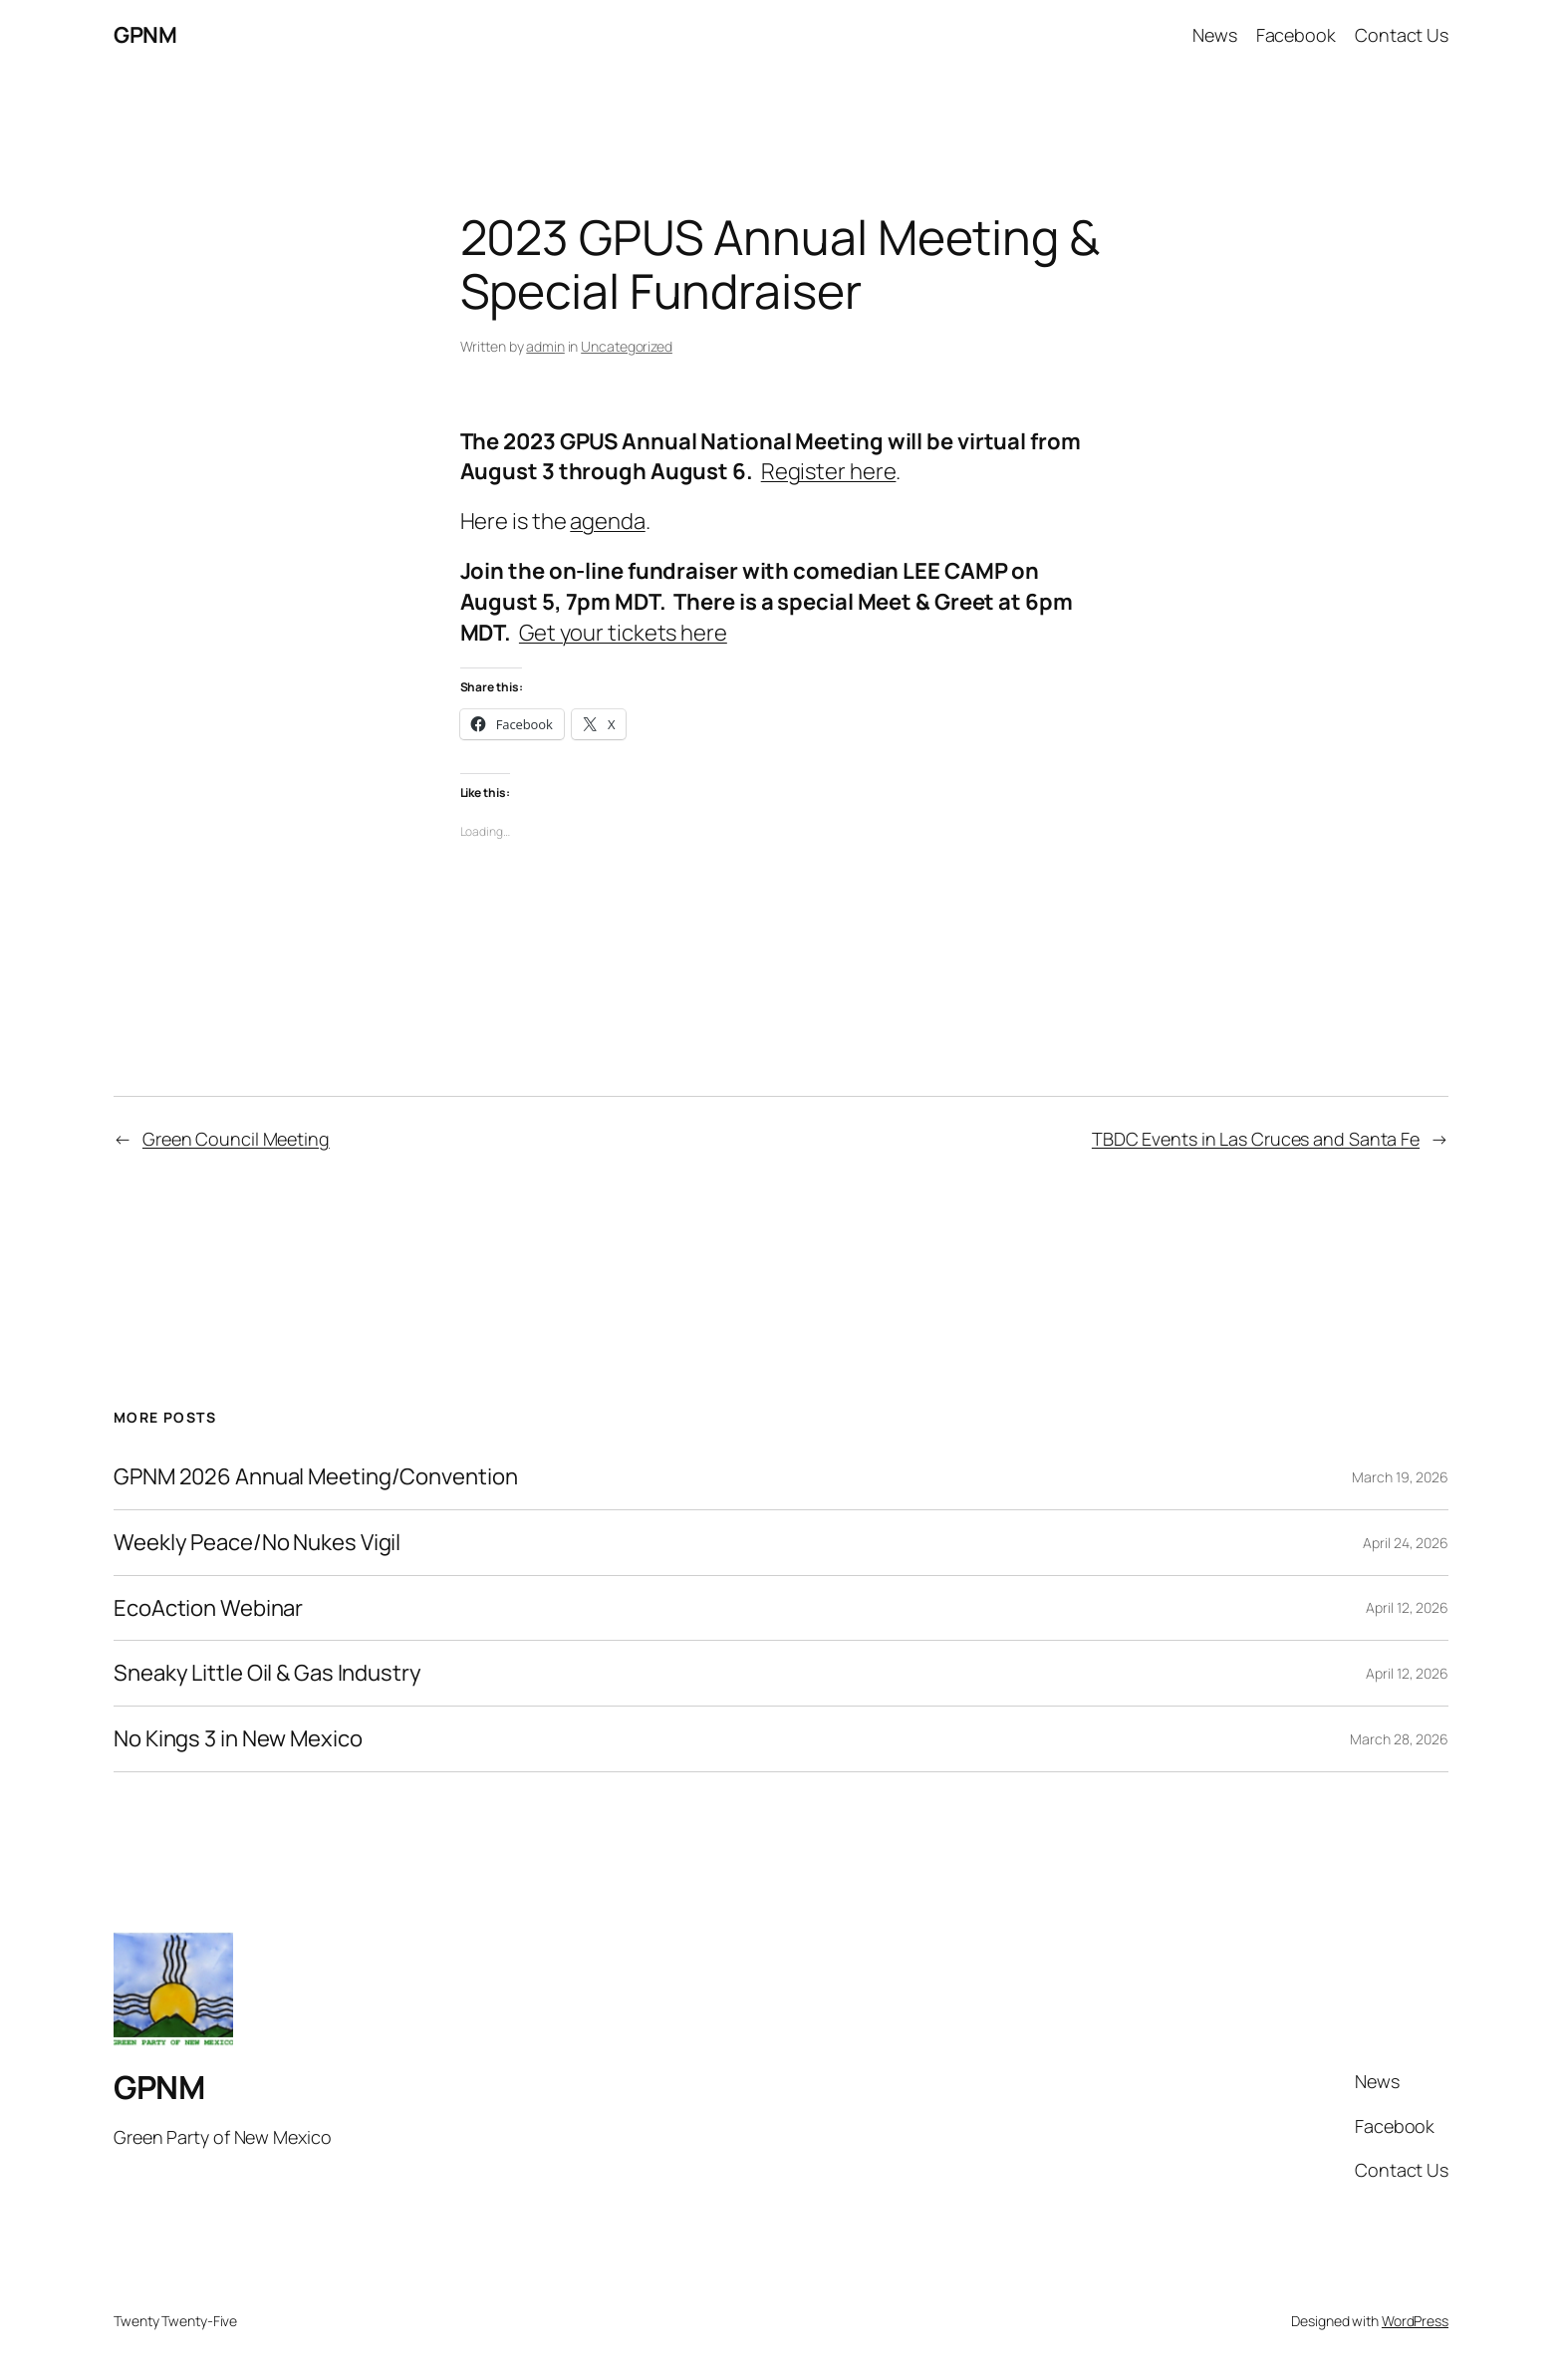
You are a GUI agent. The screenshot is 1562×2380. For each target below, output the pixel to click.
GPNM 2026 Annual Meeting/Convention (316, 1476)
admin (545, 346)
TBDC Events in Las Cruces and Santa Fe (1256, 1139)
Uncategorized (626, 346)
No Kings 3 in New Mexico (238, 1738)
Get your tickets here (623, 633)
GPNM (145, 35)
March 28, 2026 (1399, 1738)
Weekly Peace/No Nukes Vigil (257, 1542)
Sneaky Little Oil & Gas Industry (267, 1673)
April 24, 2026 (1405, 1542)
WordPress (1415, 2320)
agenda (607, 521)
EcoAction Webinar (208, 1608)
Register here (829, 471)
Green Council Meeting (236, 1139)
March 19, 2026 (1400, 1476)
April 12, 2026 (1407, 1607)
